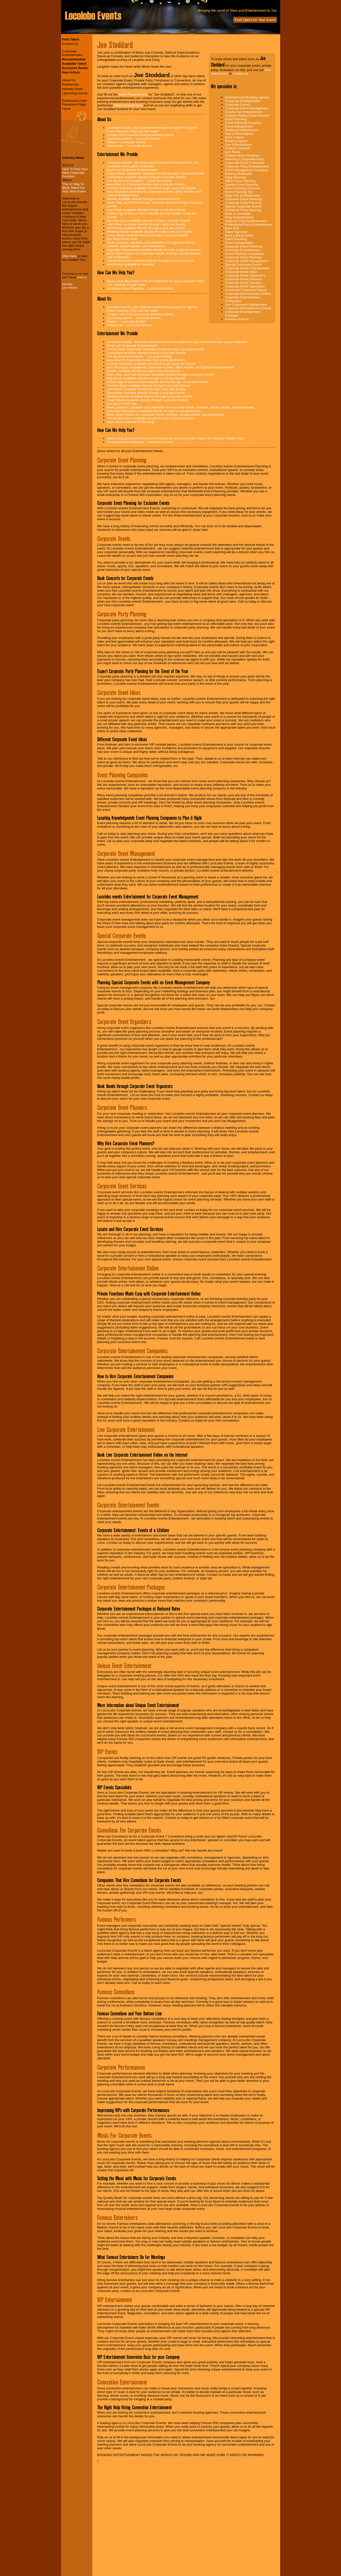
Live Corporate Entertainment (246, 304)
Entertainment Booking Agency (247, 97)
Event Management (239, 126)
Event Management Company (246, 170)
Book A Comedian (238, 213)
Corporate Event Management (246, 108)
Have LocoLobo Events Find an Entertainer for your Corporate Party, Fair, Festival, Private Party (175, 438)
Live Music (232, 152)
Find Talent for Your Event (255, 20)
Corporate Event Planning (243, 199)
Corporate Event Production (245, 163)
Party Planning (235, 177)
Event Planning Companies (244, 253)
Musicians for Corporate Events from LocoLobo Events (146, 184)
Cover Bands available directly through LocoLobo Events (147, 235)
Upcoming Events (74, 93)
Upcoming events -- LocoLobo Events (134, 138)
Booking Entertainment (241, 130)
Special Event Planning (241, 184)
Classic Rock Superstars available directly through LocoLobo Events (156, 173)
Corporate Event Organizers (245, 275)
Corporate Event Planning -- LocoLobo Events (140, 288)
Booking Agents (236, 141)
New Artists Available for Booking (130, 264)
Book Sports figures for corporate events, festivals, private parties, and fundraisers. (166, 414)
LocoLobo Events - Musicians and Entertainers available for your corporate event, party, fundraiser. (153, 164)
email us (82, 277)
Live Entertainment (238, 144)
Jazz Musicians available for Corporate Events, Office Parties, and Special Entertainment (170, 367)
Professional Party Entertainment (248, 224)
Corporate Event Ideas (241, 272)
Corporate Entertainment (72, 53)
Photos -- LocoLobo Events (126, 142)
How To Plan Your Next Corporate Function (75, 172)
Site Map (67, 284)
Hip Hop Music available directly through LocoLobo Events (148, 221)
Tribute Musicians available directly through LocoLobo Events (151, 260)
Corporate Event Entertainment (247, 268)
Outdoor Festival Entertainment (247, 115)
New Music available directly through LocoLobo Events (146, 210)
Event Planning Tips (239, 192)
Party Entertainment (239, 217)
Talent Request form (133, 94)
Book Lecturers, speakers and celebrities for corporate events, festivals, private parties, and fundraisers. (151, 244)
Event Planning (236, 119)
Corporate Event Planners (243, 279)
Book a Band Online (239, 235)
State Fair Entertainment (242, 195)
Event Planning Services (242, 188)
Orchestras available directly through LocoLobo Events (146, 228)
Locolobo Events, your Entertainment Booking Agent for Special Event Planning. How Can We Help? (152, 129)
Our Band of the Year (122, 239)
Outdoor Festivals (237, 148)
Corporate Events (237, 104)
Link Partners (70, 287)
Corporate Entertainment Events (248, 308)
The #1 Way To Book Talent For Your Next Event (74, 187)
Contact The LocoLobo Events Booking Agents (140, 135)
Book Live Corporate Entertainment (132, 170)
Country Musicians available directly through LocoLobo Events (151, 188)
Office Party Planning (240, 181)
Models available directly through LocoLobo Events (143, 199)
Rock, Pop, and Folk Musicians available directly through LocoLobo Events (160, 374)
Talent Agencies (236, 232)
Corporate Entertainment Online (247, 293)
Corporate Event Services (243, 283)
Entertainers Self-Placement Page (74, 102)
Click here (69, 256)
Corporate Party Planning (243, 203)
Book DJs (232, 228)
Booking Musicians (238, 173)
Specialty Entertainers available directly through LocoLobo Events (154, 250)
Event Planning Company (243, 123)
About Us (69, 80)
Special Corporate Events (243, 206)
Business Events (237, 319)
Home (66, 109)
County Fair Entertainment (244, 112)
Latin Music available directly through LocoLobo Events (146, 224)
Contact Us (70, 44)
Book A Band (234, 137)
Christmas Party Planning (243, 210)
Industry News (72, 89)
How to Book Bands (239, 133)
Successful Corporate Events (246, 290)
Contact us (240, 73)
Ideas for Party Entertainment (246, 221)
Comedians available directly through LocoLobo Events (146, 177)
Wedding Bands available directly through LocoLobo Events (149, 231)
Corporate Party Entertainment (247, 166)
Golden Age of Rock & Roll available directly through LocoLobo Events (157, 382)
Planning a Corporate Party (244, 159)
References (70, 84)
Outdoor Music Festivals (242, 155)
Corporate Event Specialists (245, 286)
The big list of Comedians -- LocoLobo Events (139, 181)
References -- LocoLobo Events (129, 146)
